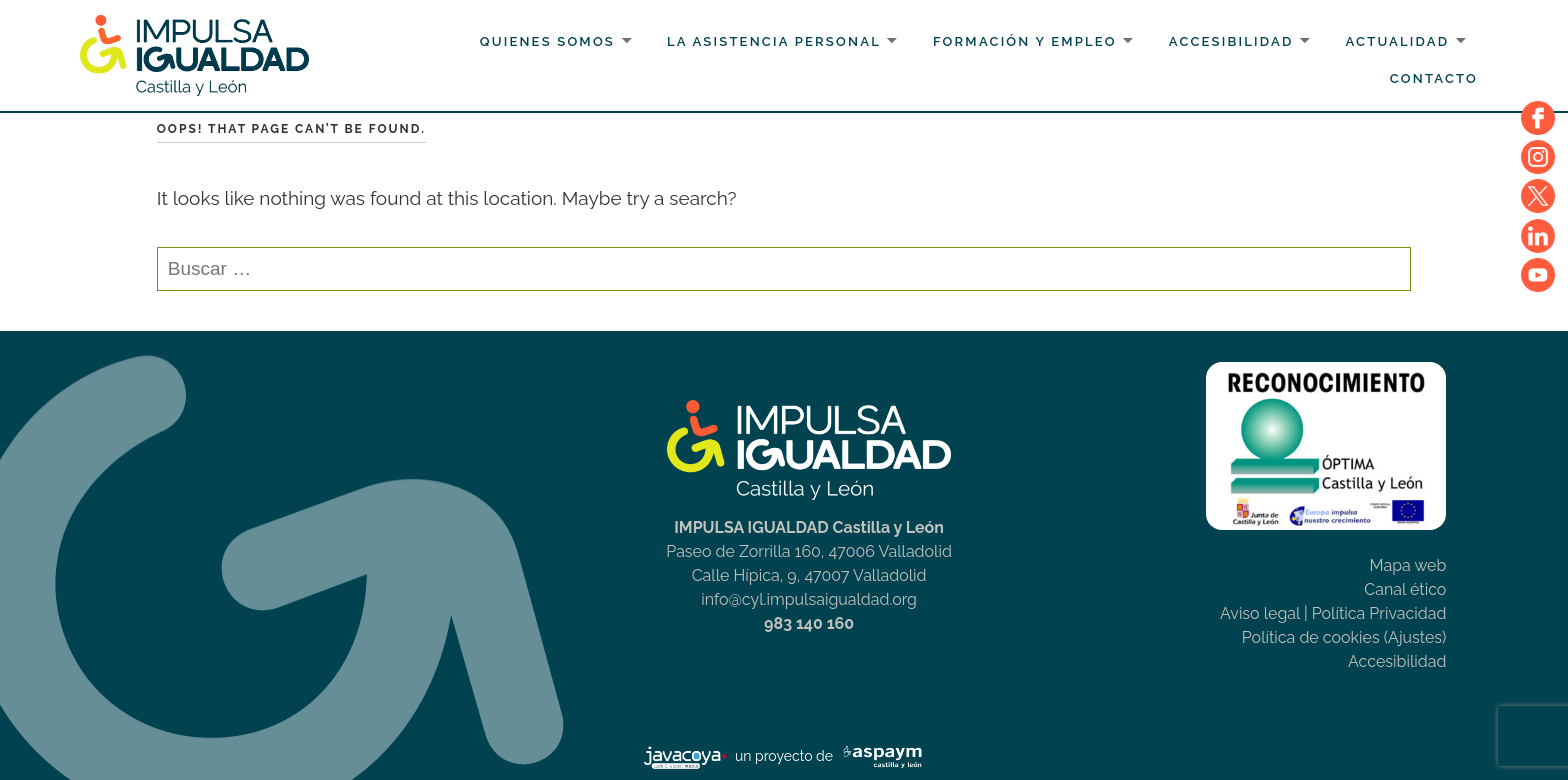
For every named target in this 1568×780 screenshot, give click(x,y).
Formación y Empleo (1025, 41)
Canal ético (1405, 589)
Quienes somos (547, 41)
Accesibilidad (1231, 41)
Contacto (1434, 78)
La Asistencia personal (774, 41)
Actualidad (1397, 41)
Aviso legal (1260, 613)
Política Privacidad (1379, 613)
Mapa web (1407, 565)
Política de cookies (1311, 637)
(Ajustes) (1415, 637)
